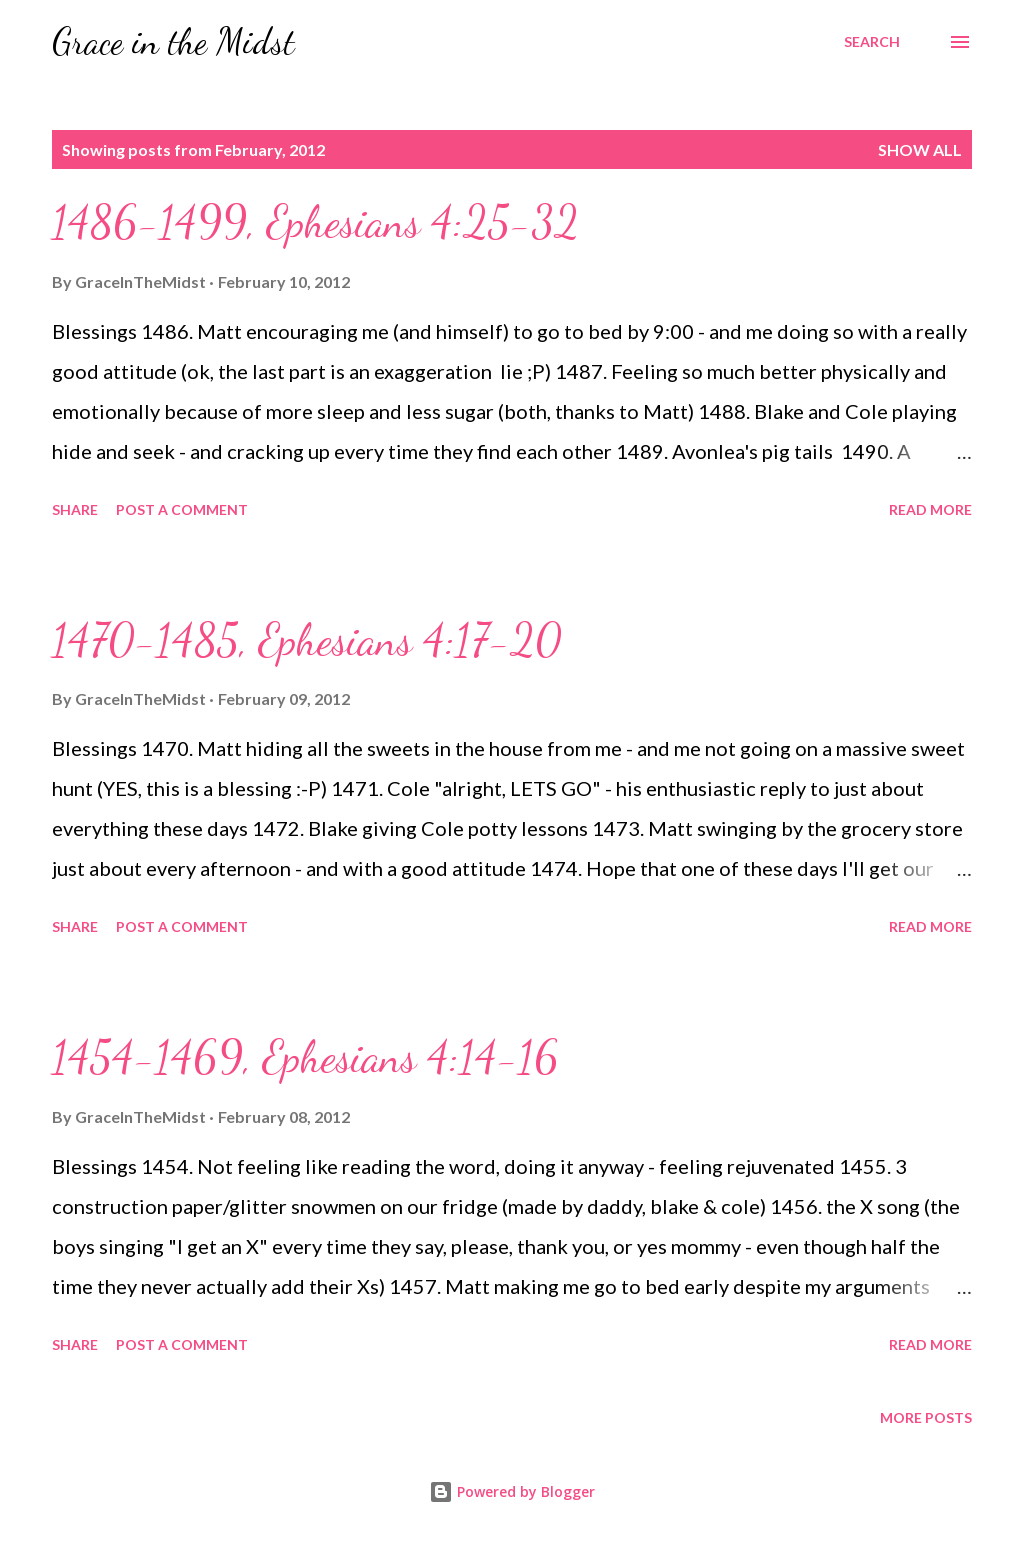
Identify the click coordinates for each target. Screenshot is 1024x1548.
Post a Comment (182, 509)
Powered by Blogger (512, 1491)
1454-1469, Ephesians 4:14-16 (305, 1057)
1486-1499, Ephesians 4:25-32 (315, 222)
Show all (920, 149)
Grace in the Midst (173, 41)
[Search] (872, 42)
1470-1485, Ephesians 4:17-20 (307, 640)
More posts (926, 1417)
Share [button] (75, 509)
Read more (930, 509)
